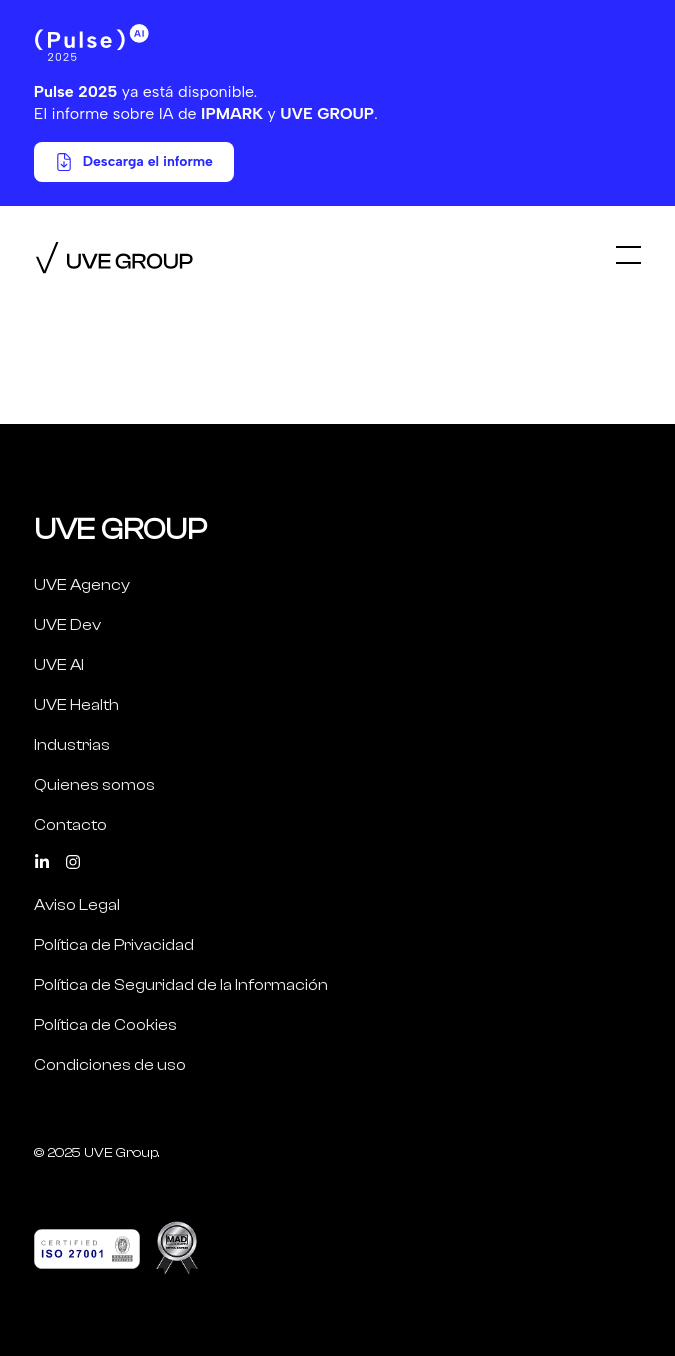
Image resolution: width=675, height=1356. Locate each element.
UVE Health (76, 705)
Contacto (70, 825)
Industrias (72, 745)
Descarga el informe (134, 162)
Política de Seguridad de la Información (181, 985)
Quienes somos (94, 785)
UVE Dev (67, 625)
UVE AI (59, 665)
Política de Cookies (105, 1025)
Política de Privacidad (114, 945)
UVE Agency (82, 585)
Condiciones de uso (110, 1065)
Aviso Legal (77, 905)
